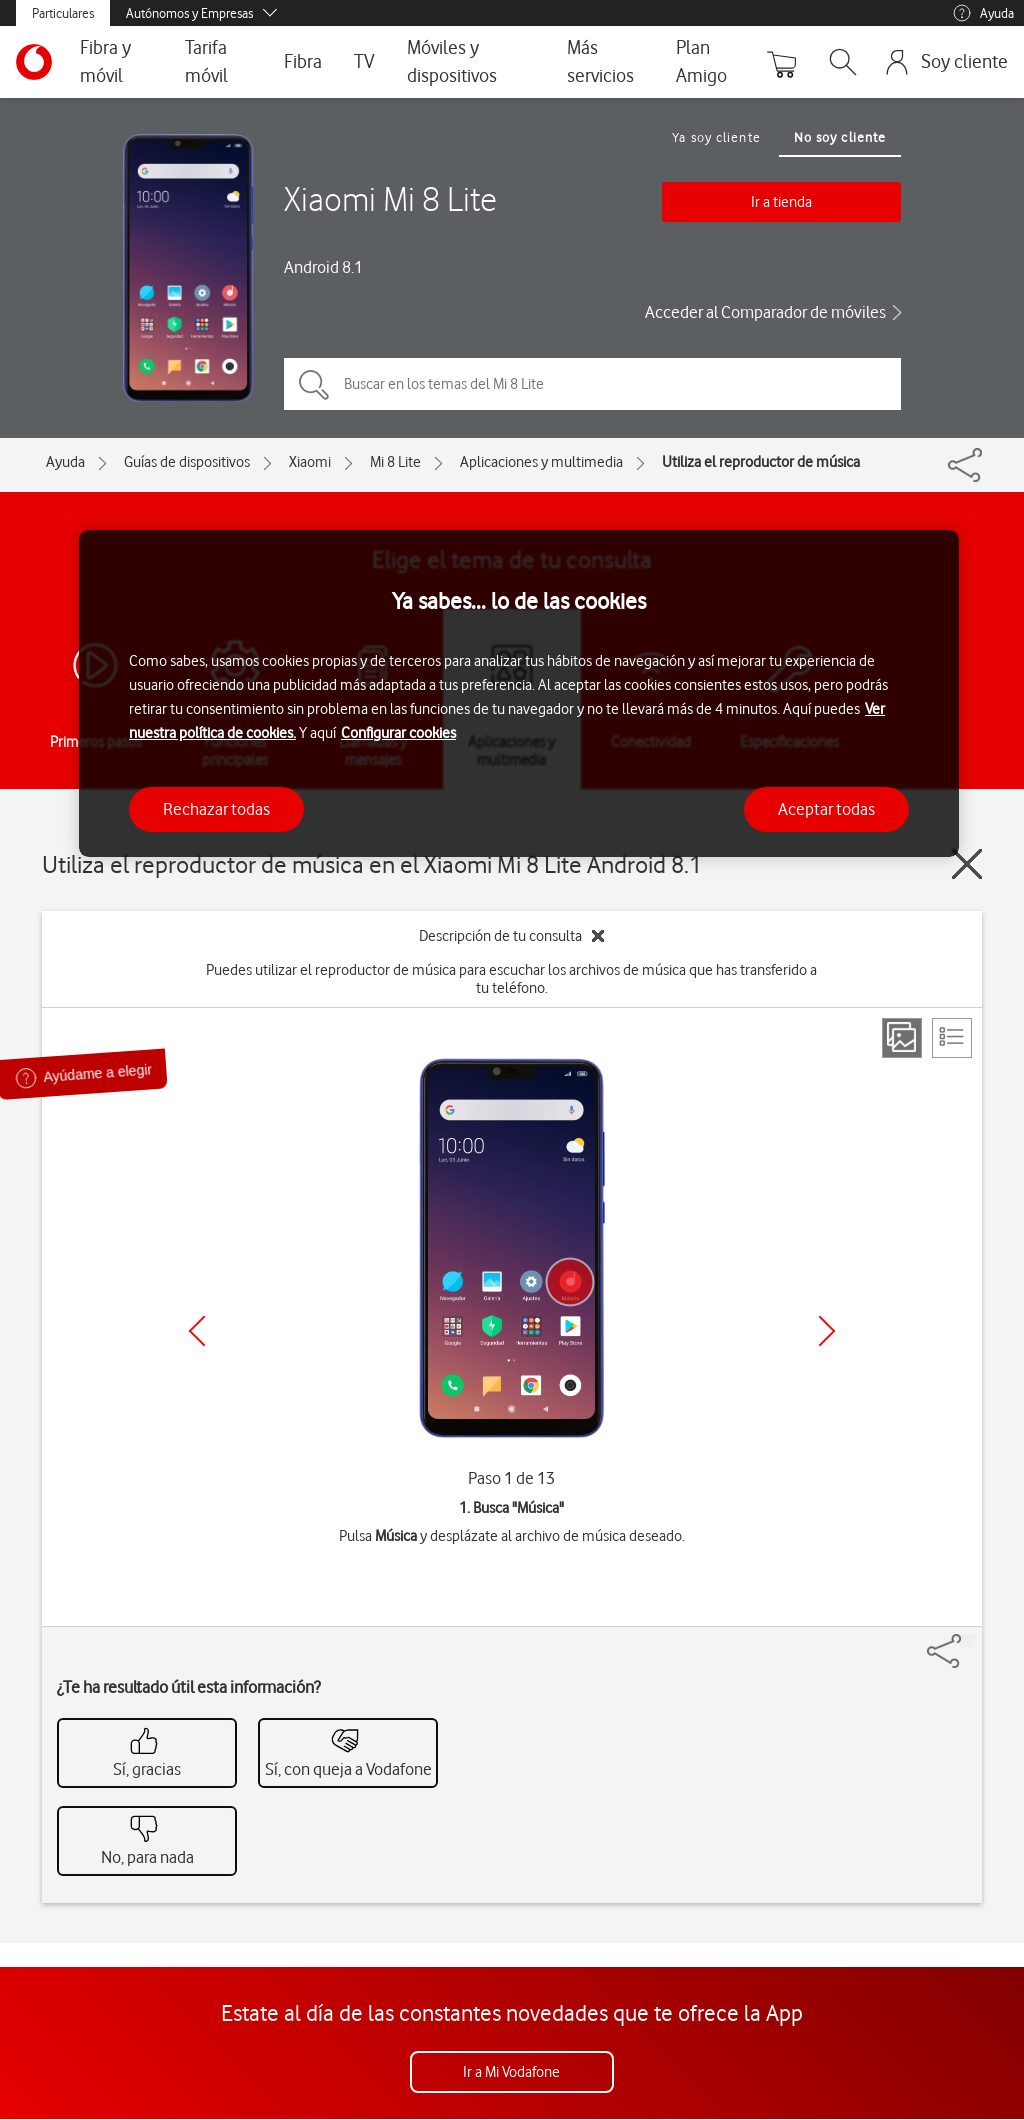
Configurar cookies (398, 733)
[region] (519, 693)
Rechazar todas (216, 809)
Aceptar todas (826, 809)
